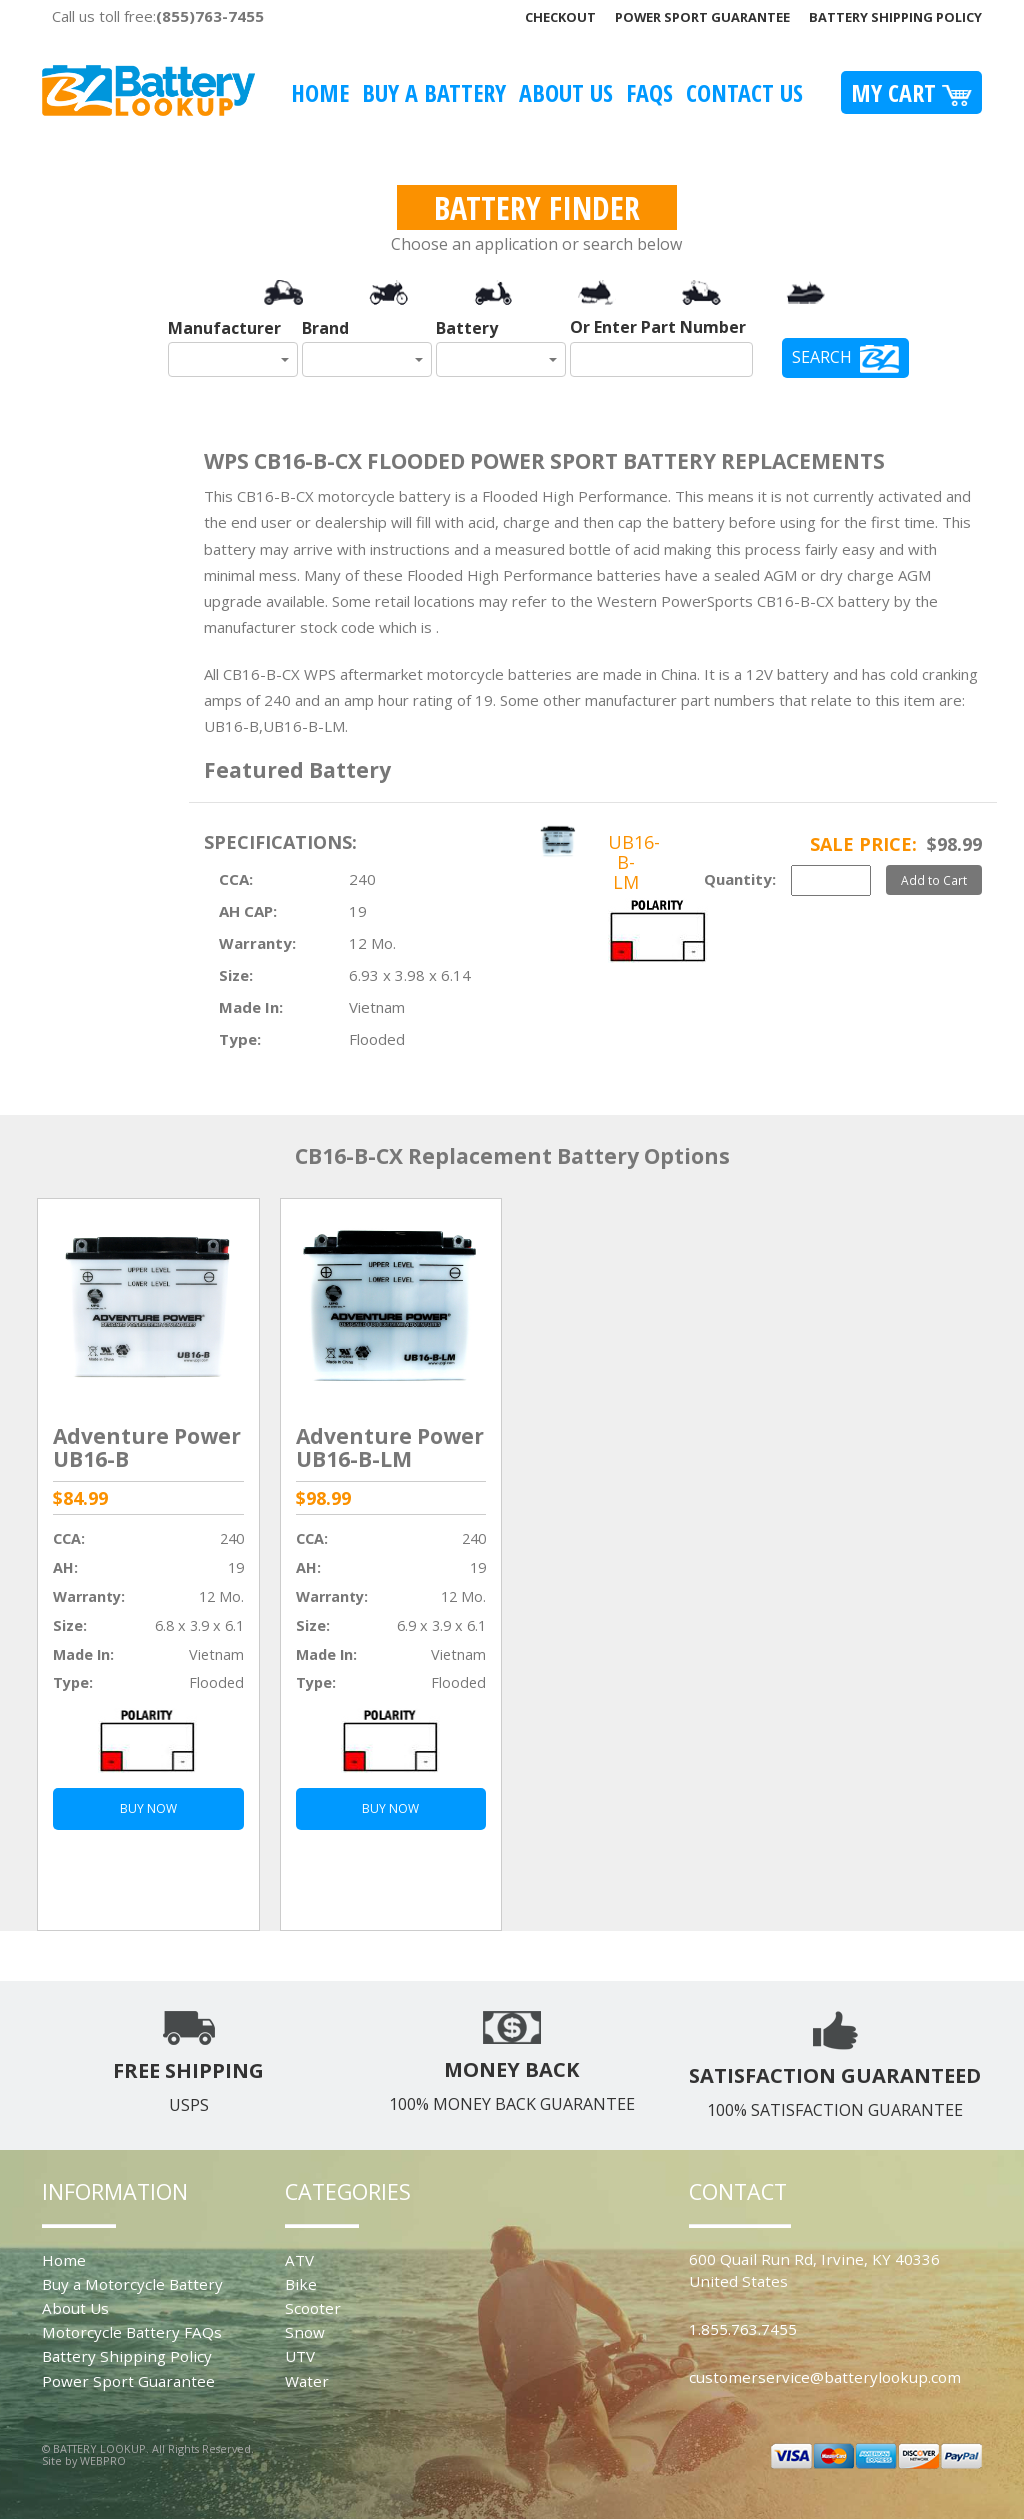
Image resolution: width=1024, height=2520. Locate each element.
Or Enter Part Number (658, 327)
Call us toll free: (158, 16)
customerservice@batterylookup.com (825, 2377)
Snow (305, 2332)
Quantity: (740, 879)
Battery (467, 328)
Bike (301, 2284)
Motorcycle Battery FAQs (132, 2332)
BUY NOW (148, 1808)
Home (320, 92)
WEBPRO (103, 2460)
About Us (566, 92)
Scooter (313, 2308)
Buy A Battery (434, 92)
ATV (299, 2260)
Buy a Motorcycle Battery (132, 2284)
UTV (300, 2356)
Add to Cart (934, 880)
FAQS (649, 92)
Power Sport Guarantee (702, 17)
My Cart (911, 92)
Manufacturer (224, 328)
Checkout (560, 17)
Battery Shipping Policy (895, 17)
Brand (325, 328)
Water (307, 2381)
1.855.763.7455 (743, 2329)
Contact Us (744, 92)
